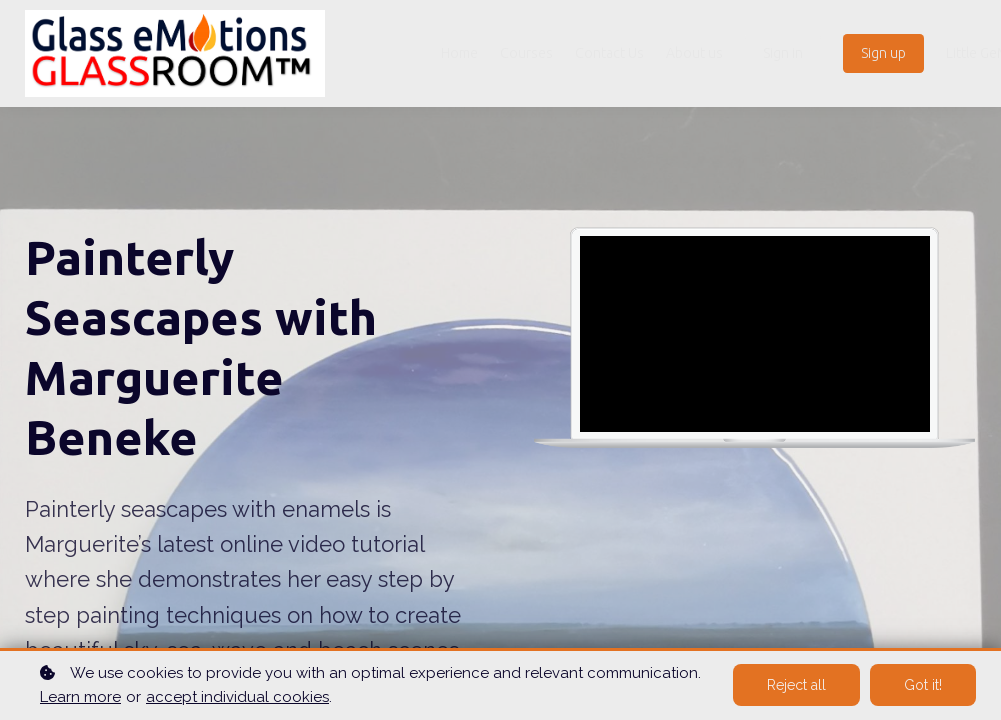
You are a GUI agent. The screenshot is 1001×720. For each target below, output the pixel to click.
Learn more (80, 697)
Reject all (796, 685)
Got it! (923, 685)
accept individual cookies (237, 697)
